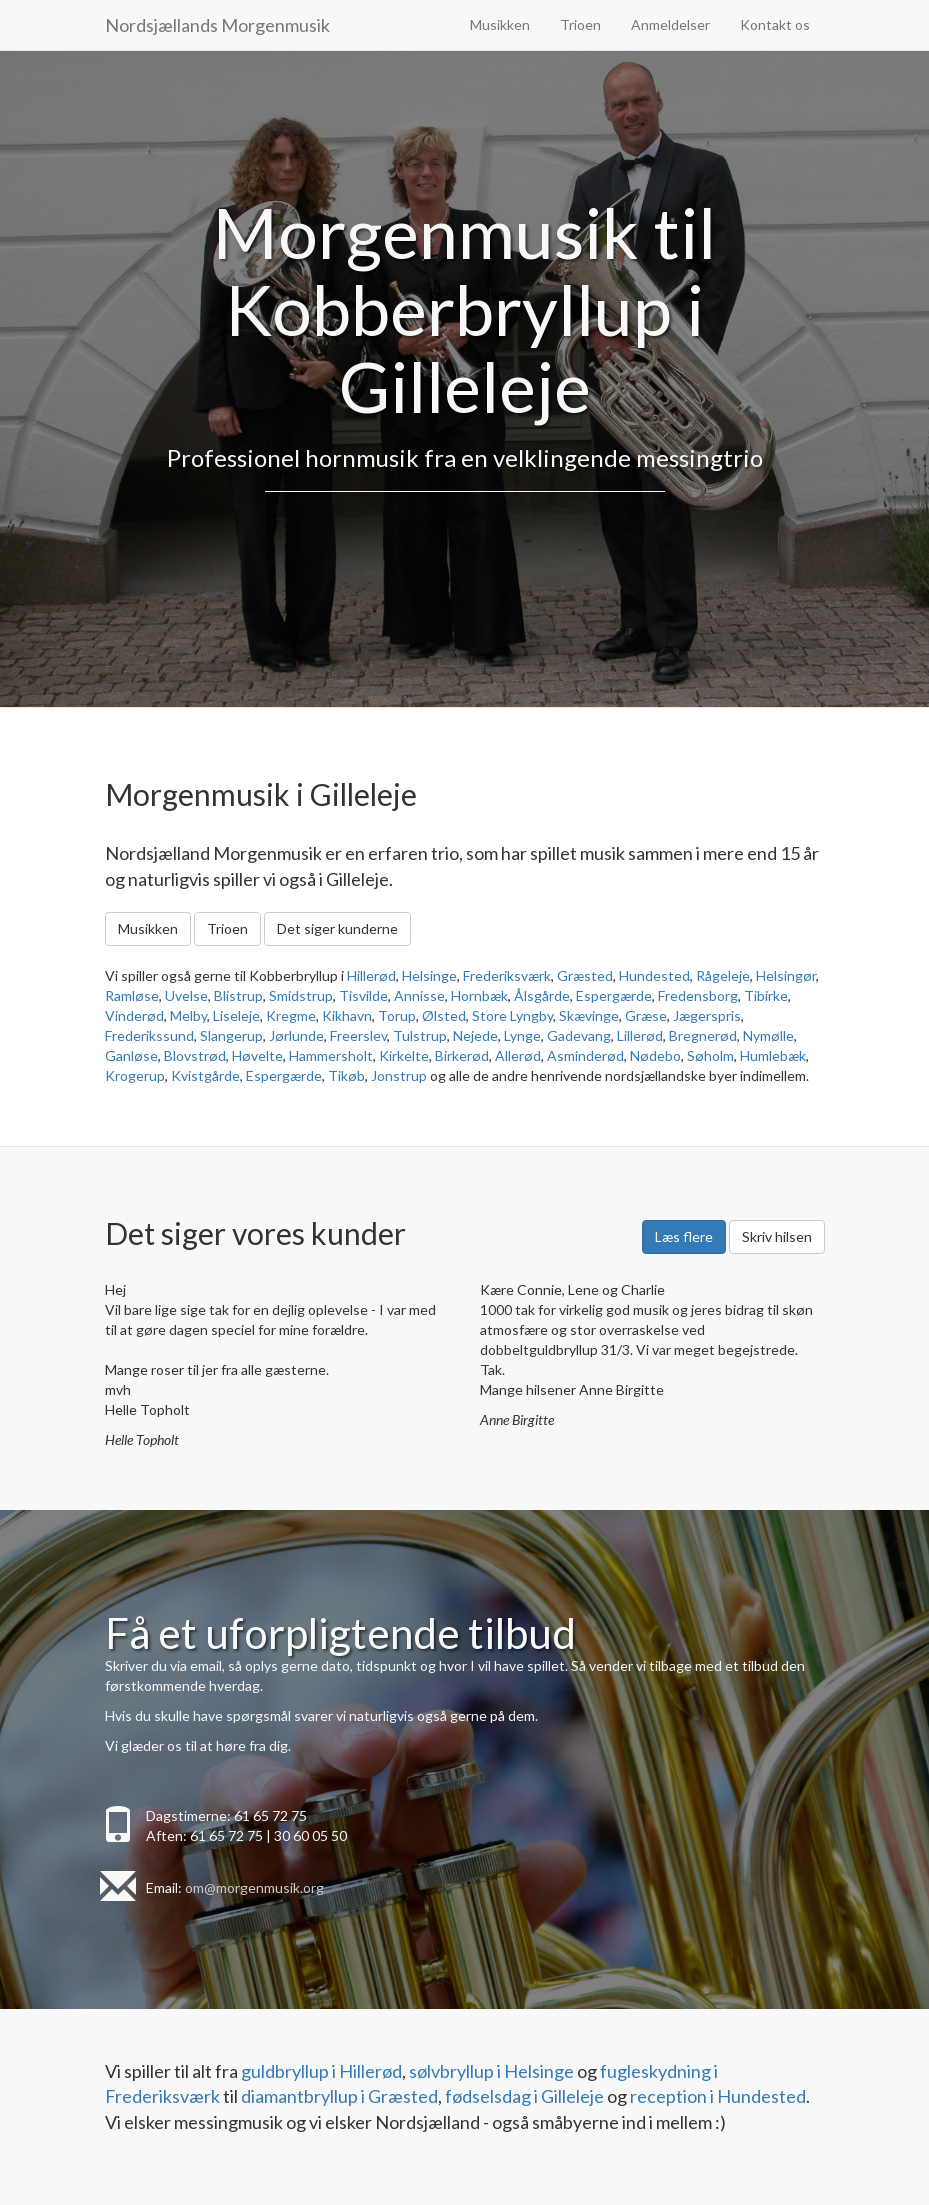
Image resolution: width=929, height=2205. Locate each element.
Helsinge (429, 975)
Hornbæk (479, 995)
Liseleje (236, 1015)
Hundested (654, 975)
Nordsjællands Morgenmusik (217, 25)
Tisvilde (363, 995)
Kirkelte (404, 1055)
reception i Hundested (718, 2096)
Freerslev (358, 1035)
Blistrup (238, 995)
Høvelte (257, 1055)
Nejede (475, 1035)
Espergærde (614, 995)
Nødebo (655, 1055)
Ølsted (444, 1015)
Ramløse (132, 995)
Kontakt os (775, 24)
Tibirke (766, 995)
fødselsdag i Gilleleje (524, 2096)
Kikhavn (347, 1015)
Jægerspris (707, 1015)
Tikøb (346, 1075)
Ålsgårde (542, 995)
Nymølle (768, 1035)
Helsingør (786, 975)
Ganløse (131, 1055)
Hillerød (371, 975)
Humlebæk (773, 1055)
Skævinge (589, 1015)
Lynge (522, 1035)
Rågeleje (723, 975)
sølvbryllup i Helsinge (491, 2071)
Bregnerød (703, 1035)
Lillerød (640, 1035)
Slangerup (231, 1035)
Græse (646, 1015)
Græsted (585, 975)
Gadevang (579, 1035)
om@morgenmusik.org (254, 1887)
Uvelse (186, 995)
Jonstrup (399, 1075)
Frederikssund (149, 1035)
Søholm (710, 1055)
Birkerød (462, 1055)
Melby (188, 1015)
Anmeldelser (670, 24)
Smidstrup (301, 995)
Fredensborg (698, 995)
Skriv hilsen (777, 1236)
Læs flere (684, 1236)
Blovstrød (195, 1055)
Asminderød (585, 1055)
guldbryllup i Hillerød (321, 2071)
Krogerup (135, 1075)
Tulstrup (420, 1035)
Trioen (580, 24)
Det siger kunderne (337, 928)
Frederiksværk (507, 975)
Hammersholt (331, 1055)
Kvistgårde (205, 1075)
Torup (397, 1015)
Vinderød (134, 1015)
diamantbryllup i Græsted (339, 2096)
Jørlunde (296, 1035)
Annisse (419, 995)
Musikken (500, 24)
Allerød (518, 1055)
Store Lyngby (512, 1015)
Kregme (291, 1015)
